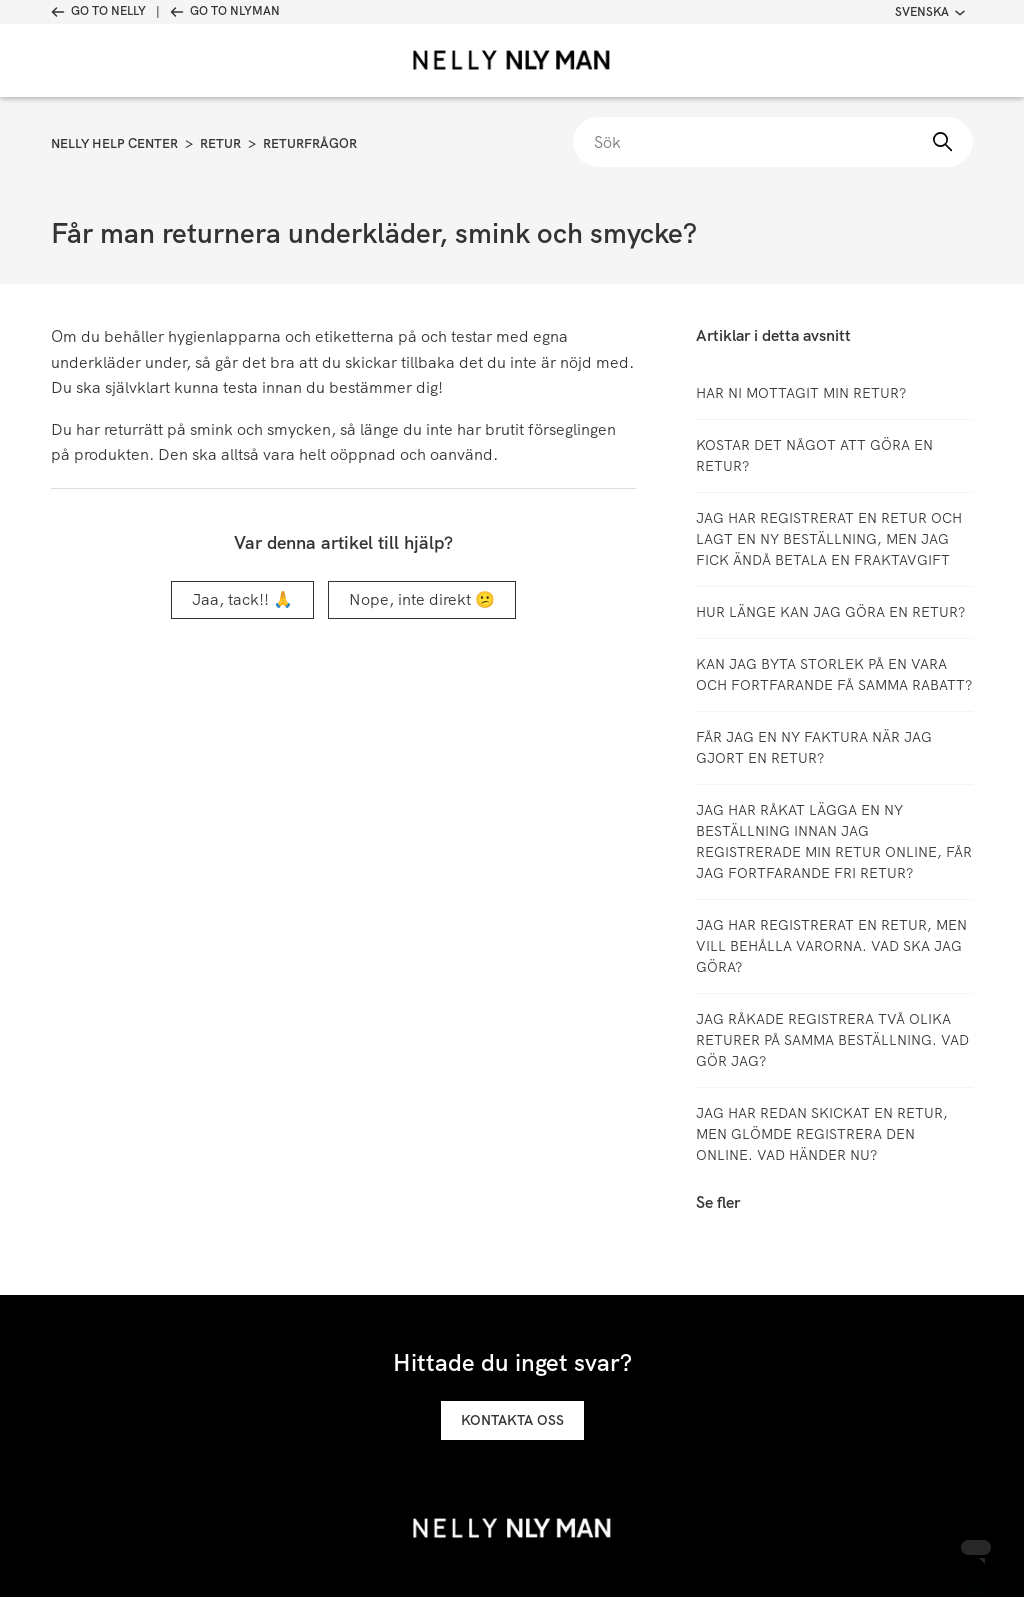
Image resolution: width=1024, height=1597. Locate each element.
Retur (220, 143)
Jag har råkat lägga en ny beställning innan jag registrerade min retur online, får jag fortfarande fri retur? (834, 841)
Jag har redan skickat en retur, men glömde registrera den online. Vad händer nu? (822, 1134)
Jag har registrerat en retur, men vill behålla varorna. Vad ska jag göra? (831, 946)
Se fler (718, 1202)
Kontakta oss (512, 1420)
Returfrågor (310, 143)
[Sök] (773, 142)
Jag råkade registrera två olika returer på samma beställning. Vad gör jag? (832, 1040)
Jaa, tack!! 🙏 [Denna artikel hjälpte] (242, 599)
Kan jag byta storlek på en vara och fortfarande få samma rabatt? (834, 674)
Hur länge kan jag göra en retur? (830, 612)
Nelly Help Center (114, 143)
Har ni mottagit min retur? (801, 393)
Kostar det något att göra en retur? (814, 455)
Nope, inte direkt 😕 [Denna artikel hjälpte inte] (422, 599)
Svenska (930, 12)
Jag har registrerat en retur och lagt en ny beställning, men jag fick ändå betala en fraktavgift (829, 539)
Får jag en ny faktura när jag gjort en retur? (814, 747)
